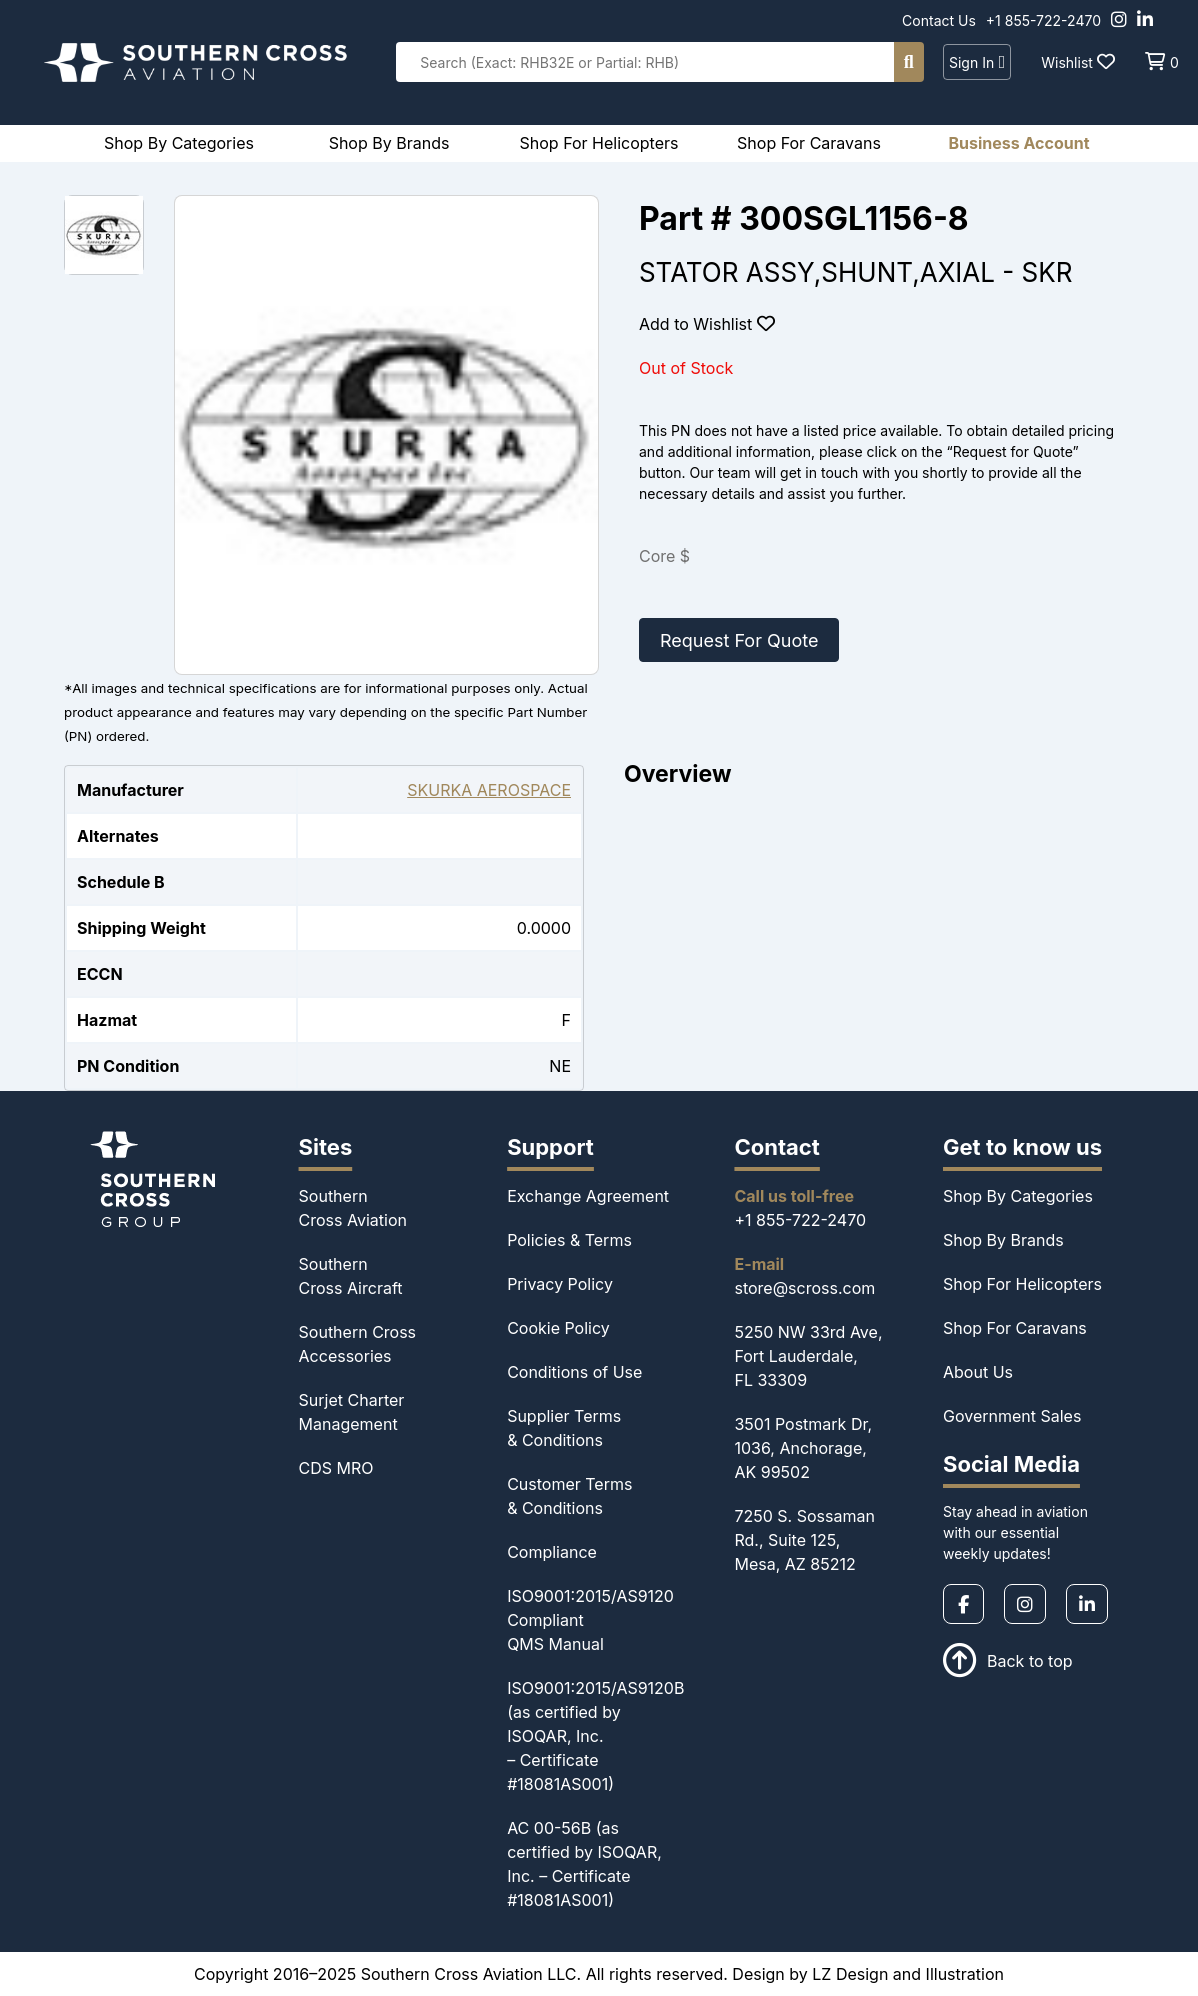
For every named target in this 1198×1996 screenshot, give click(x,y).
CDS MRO (336, 1468)
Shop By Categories (1018, 1196)
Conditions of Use (574, 1372)
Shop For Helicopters (1022, 1284)
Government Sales (1012, 1416)
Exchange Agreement (588, 1196)
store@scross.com (804, 1288)
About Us (978, 1372)
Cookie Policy (558, 1328)
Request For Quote (739, 640)
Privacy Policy (560, 1284)
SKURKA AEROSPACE (489, 790)
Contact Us (939, 20)
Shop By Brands (1003, 1240)
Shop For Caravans (1015, 1328)
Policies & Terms (569, 1240)
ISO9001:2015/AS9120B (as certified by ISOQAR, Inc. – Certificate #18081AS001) (595, 1736)
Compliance (552, 1552)
